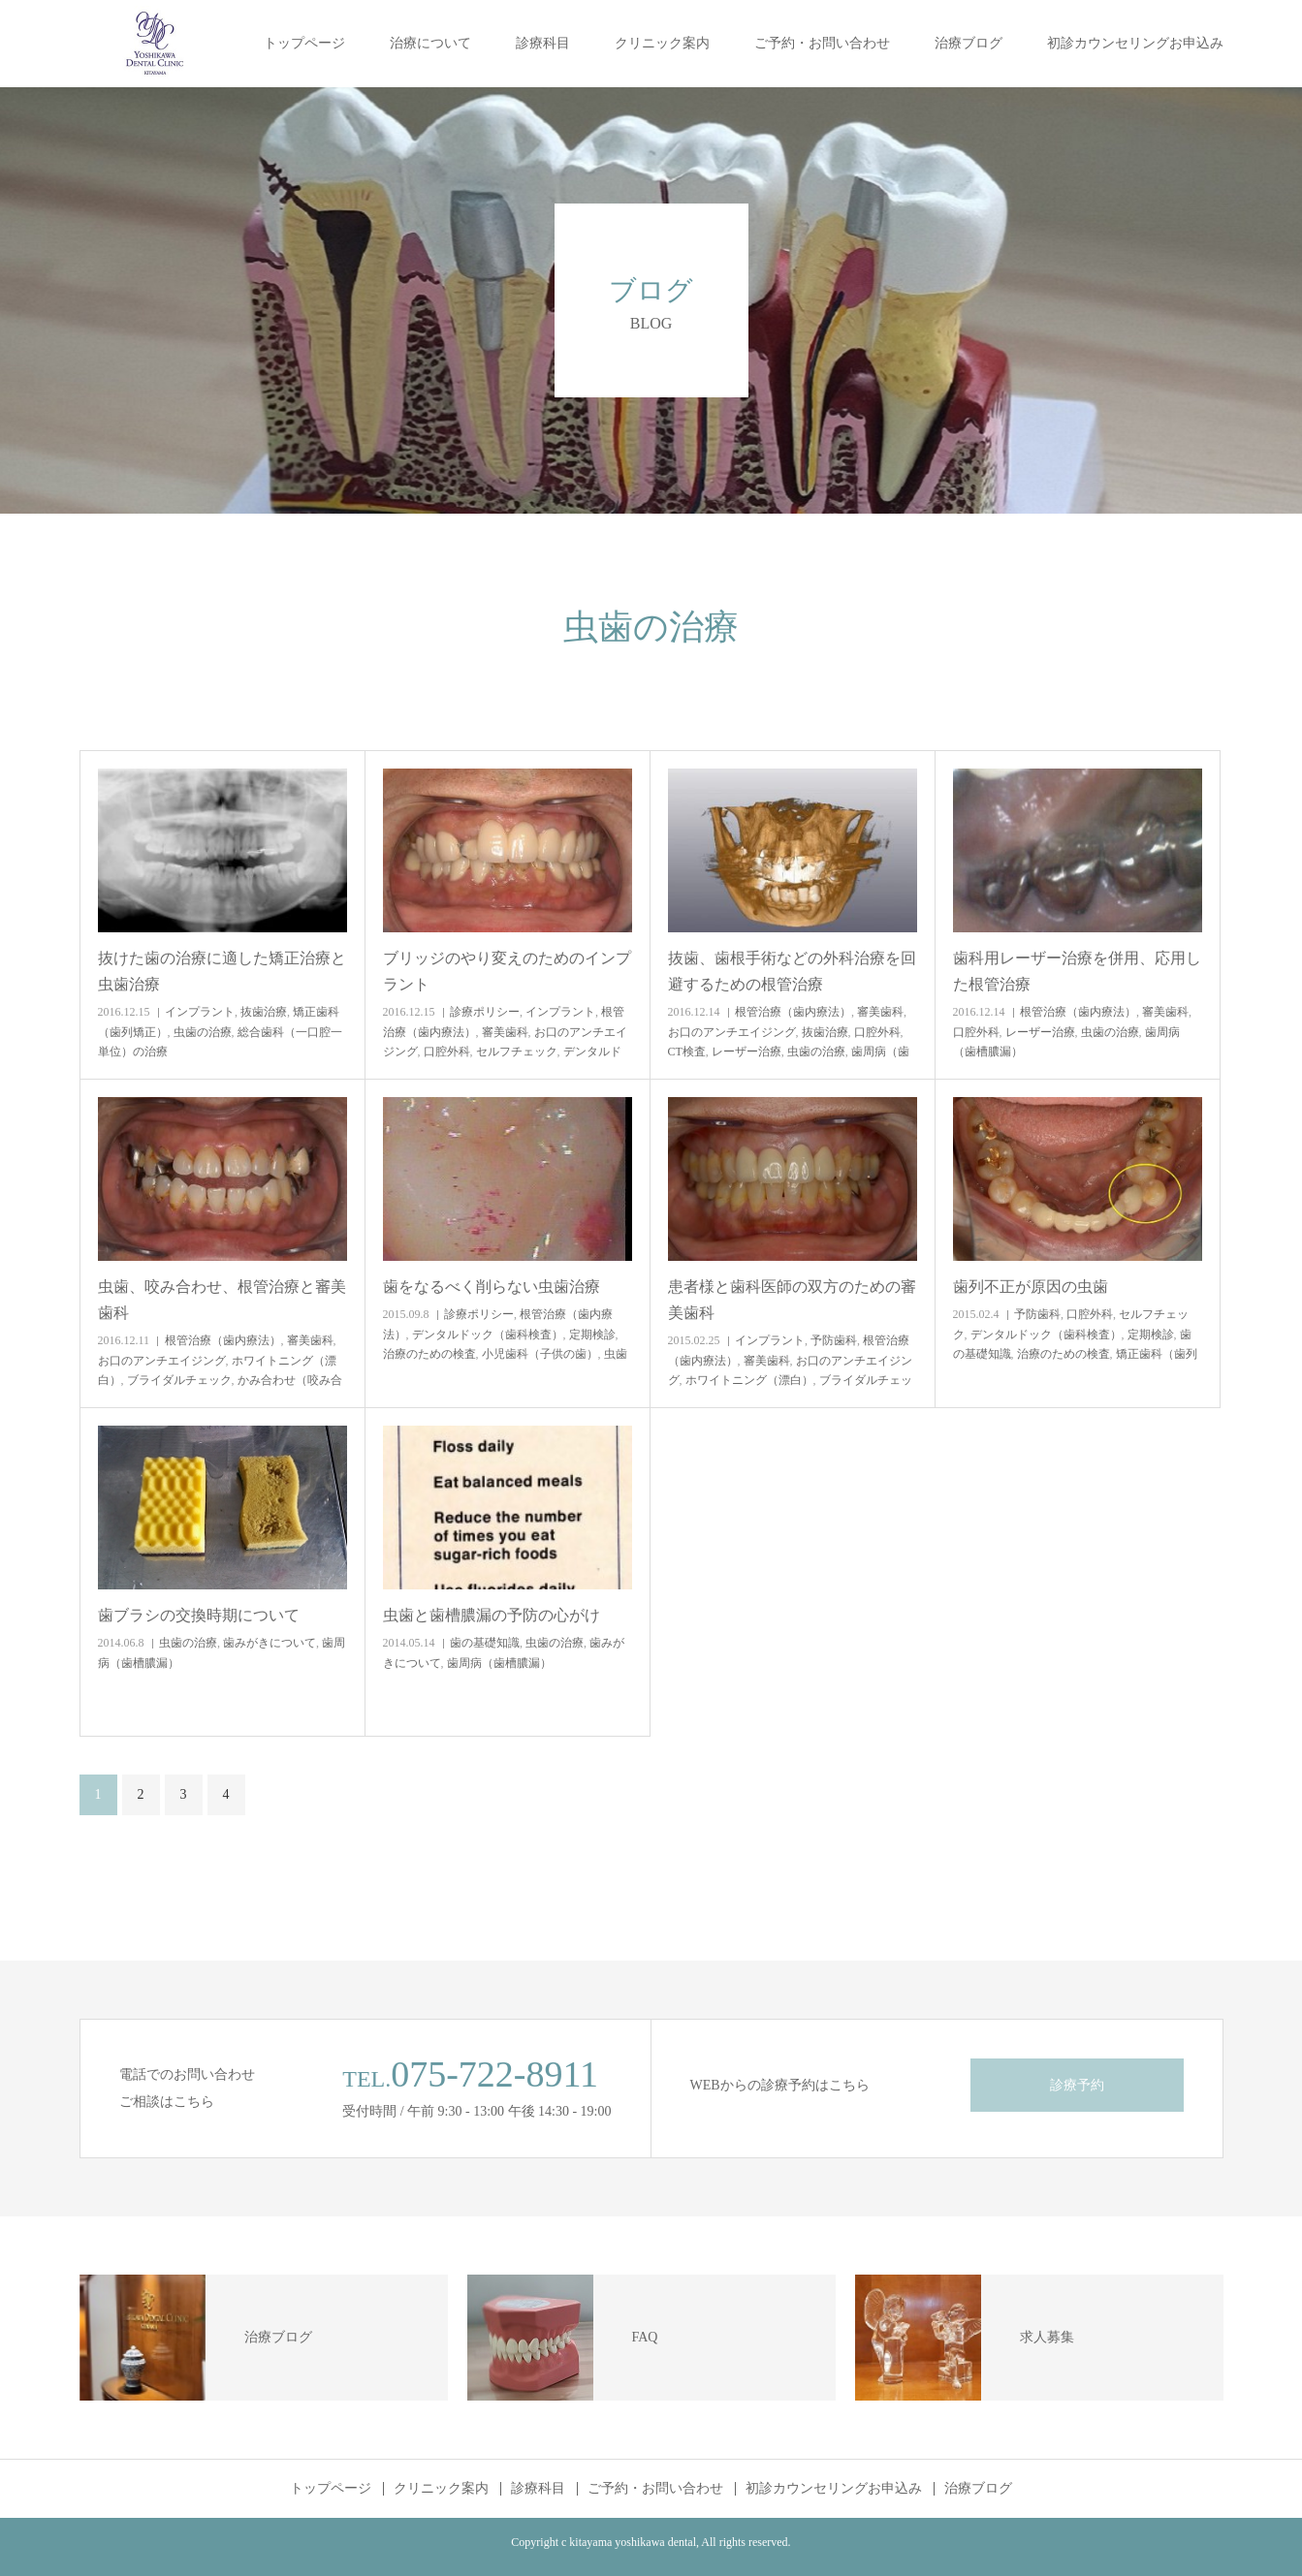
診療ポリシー (485, 1012)
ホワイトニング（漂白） (749, 1380)
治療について (430, 43)
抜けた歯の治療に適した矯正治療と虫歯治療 (222, 971)
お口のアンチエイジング (732, 1032)
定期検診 (592, 1334)
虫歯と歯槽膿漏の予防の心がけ (491, 1615)
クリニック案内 (662, 43)
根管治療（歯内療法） (793, 1012)
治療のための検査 (429, 1354)
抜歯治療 (263, 1012)
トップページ (304, 43)
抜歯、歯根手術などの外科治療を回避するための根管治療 (792, 971)
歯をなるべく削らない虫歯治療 (491, 1286)
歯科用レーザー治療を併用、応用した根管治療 (1077, 971)
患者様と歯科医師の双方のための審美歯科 (792, 1299)
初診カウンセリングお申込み (1135, 43)
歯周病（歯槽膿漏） (499, 1663)
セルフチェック (516, 1051)
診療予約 (1077, 2085)
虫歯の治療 (203, 1032)
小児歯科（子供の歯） (540, 1354)
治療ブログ (968, 43)
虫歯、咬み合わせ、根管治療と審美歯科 (222, 1299)
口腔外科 (447, 1051)
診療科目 (543, 43)
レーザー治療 (746, 1051)
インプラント (200, 1012)
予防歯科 (833, 1340)
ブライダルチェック (179, 1380)
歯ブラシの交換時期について (199, 1615)
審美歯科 (505, 1032)
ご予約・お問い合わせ (822, 43)
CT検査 (687, 1051)
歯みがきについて (269, 1642)
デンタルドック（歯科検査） (487, 1334)
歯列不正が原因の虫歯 (1030, 1286)
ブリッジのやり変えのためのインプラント (507, 971)
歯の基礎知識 (485, 1642)
